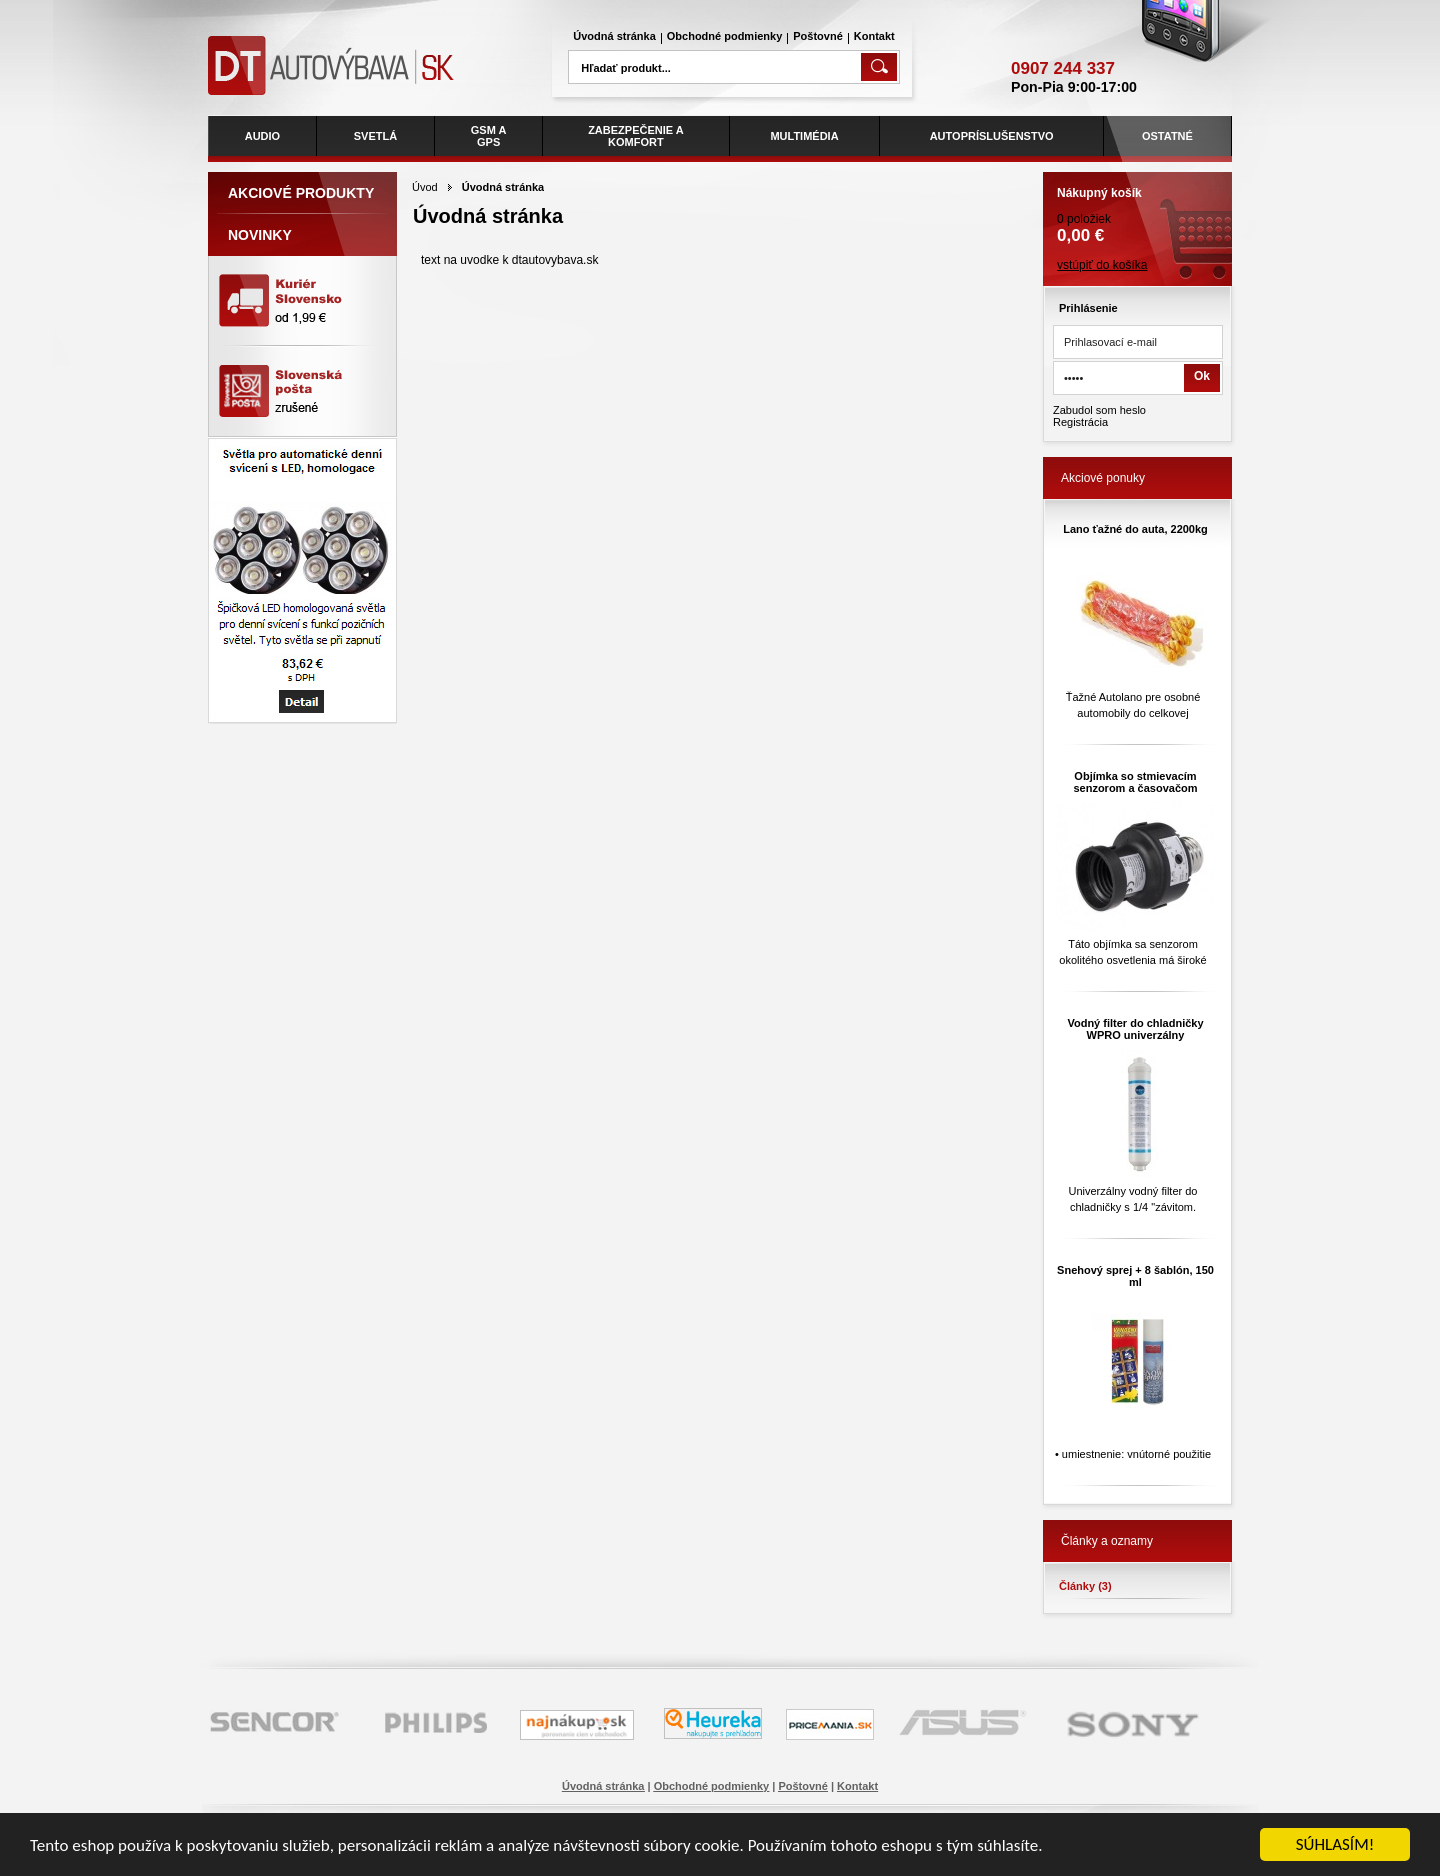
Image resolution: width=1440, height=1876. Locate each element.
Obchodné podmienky (725, 36)
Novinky (260, 235)
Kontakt (874, 36)
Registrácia (1080, 422)
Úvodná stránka (614, 36)
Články (1085, 1586)
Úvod (425, 187)
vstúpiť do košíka (1102, 265)
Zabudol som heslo (1099, 410)
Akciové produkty (301, 193)
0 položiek (1137, 209)
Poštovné (818, 36)
